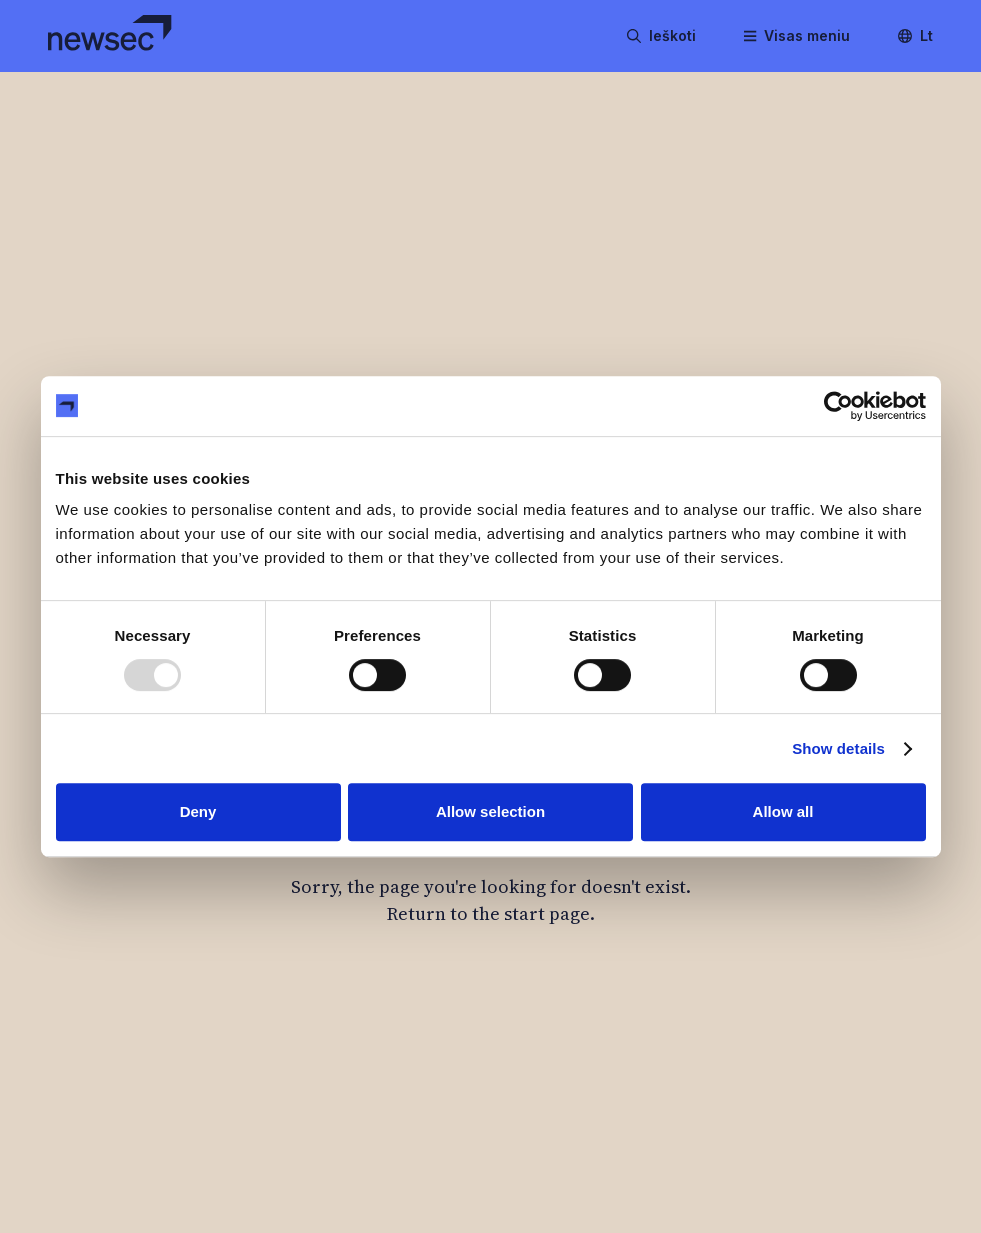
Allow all (783, 811)
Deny (198, 811)
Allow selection (490, 811)
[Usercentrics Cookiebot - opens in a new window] (838, 406)
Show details (838, 748)
